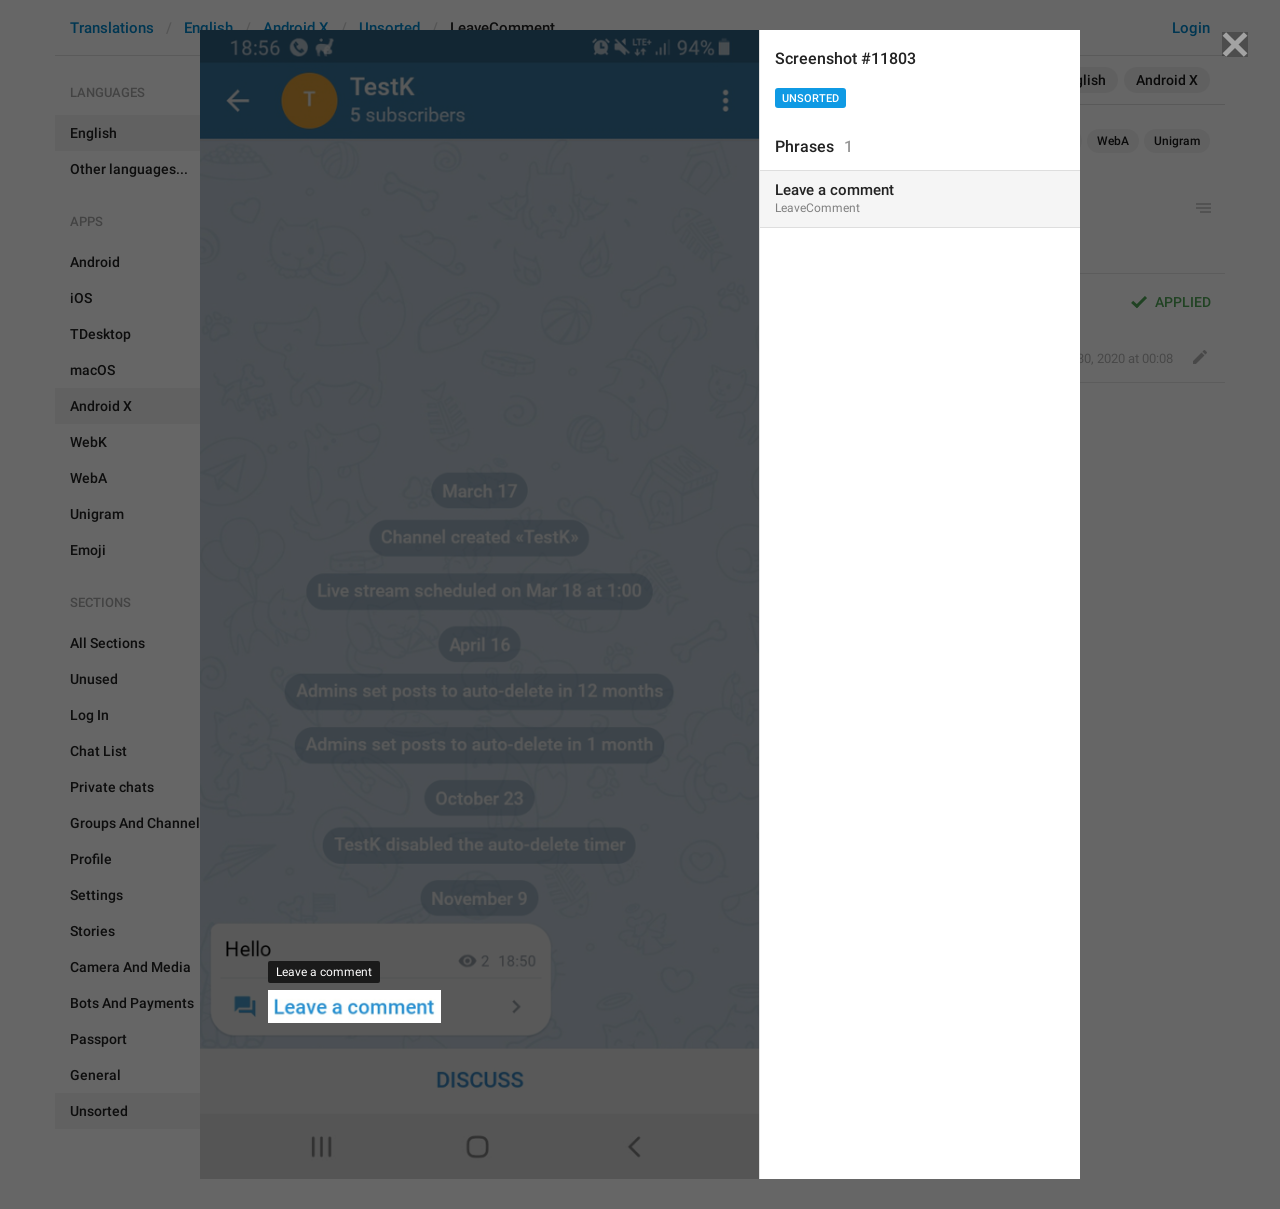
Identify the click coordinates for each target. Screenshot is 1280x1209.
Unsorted (810, 98)
